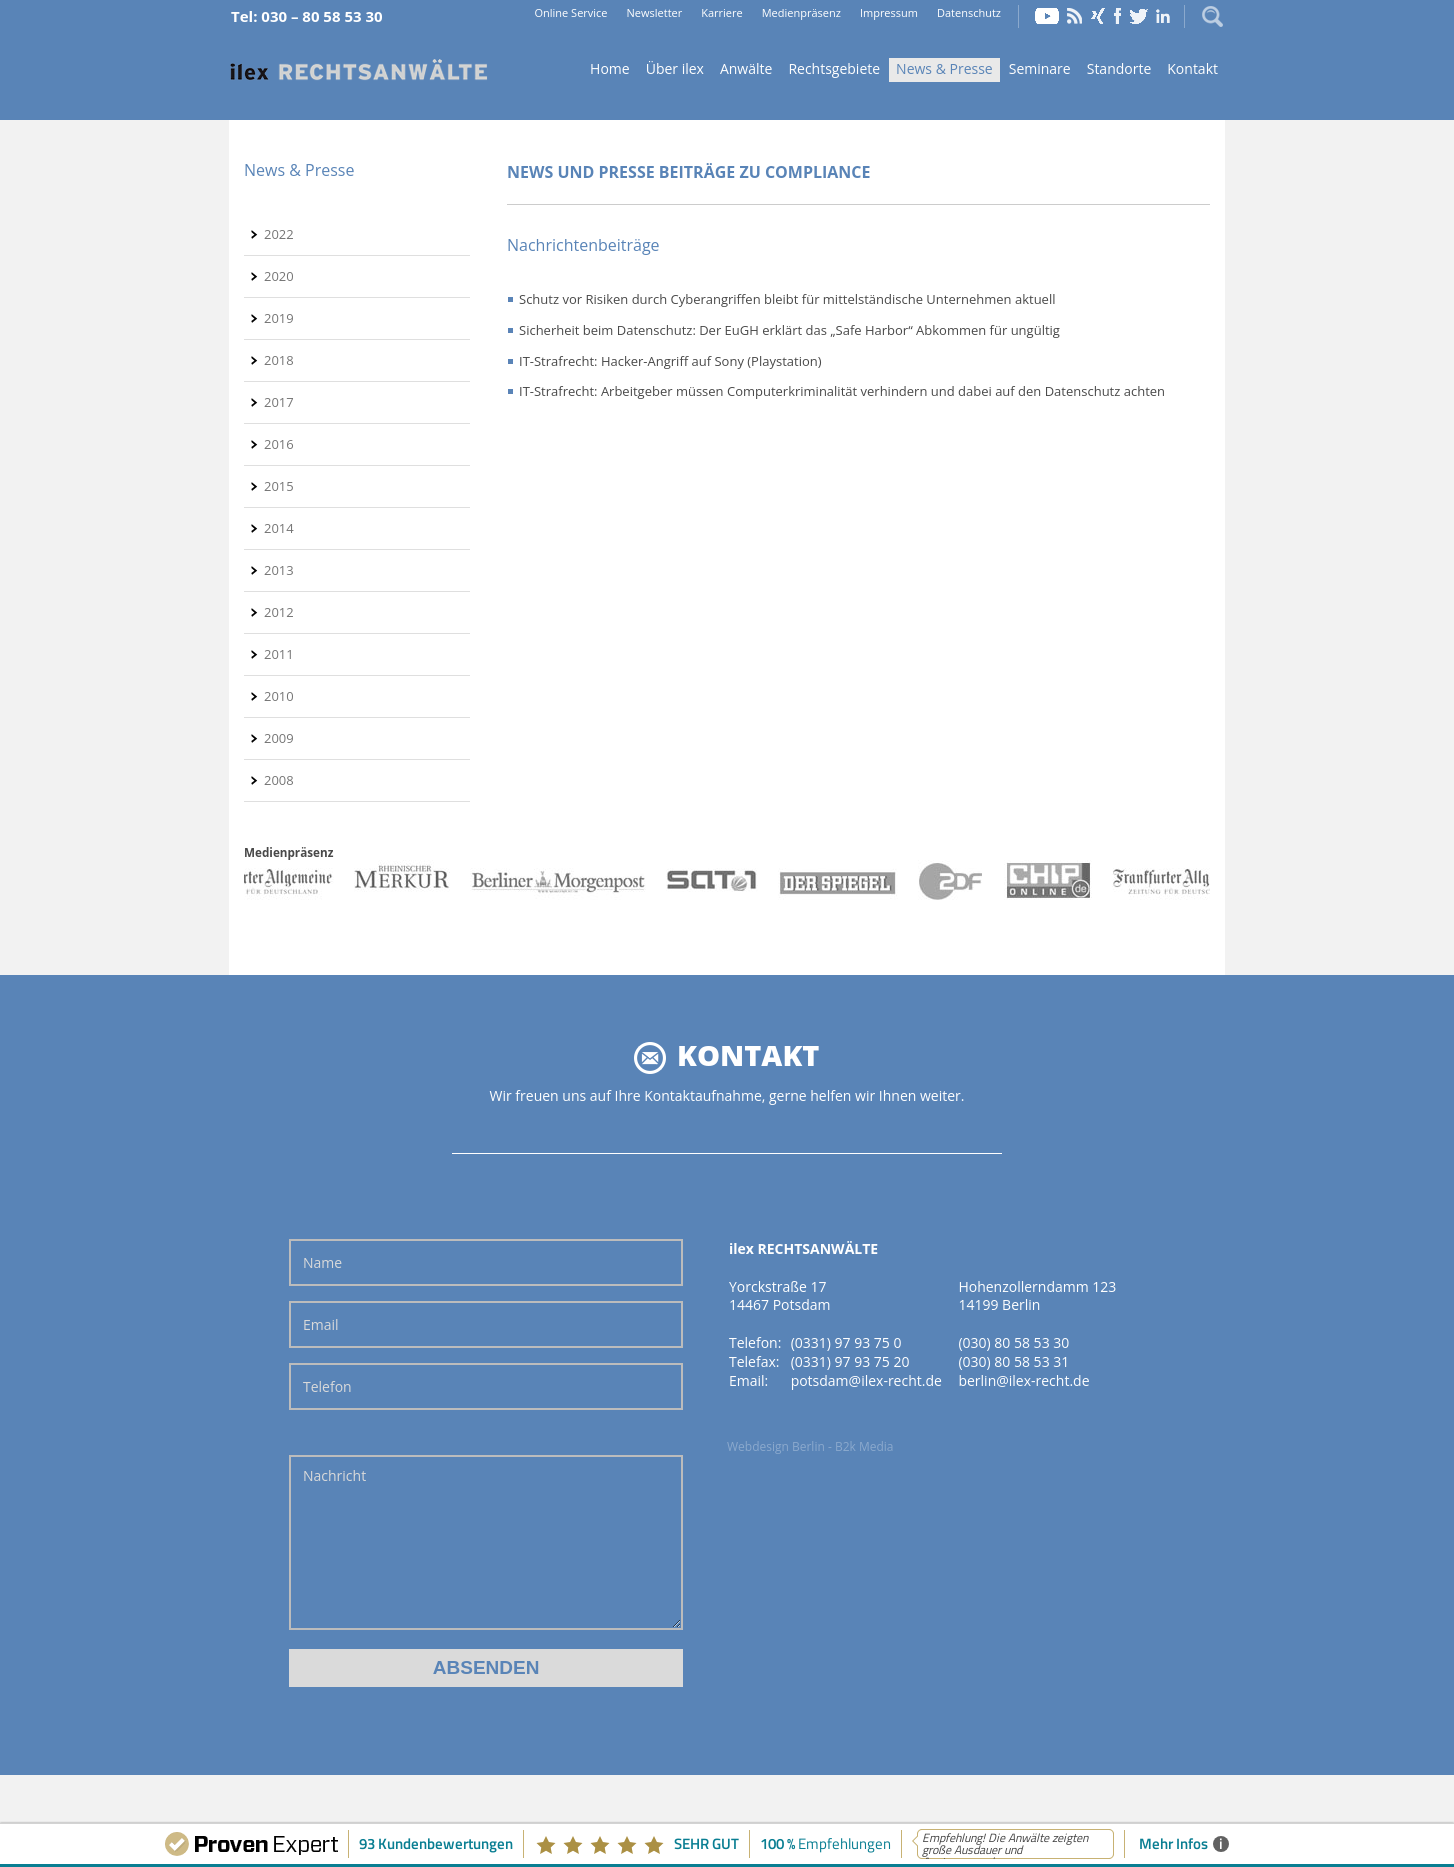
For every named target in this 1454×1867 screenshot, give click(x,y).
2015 (279, 486)
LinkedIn (1163, 16)
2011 (279, 654)
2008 (279, 780)
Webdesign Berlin (776, 1446)
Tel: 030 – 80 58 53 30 (307, 16)
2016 (279, 444)
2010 (279, 696)
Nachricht (486, 1542)
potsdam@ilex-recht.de (866, 1380)
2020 (279, 276)
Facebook (1117, 16)
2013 (279, 570)
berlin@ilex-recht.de (1023, 1380)
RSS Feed (1075, 16)
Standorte (1119, 68)
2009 (279, 738)
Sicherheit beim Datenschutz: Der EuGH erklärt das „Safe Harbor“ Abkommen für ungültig (789, 330)
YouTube (1047, 16)
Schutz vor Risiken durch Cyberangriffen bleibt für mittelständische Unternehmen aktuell (787, 299)
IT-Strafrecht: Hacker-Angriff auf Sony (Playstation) (670, 361)
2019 (279, 318)
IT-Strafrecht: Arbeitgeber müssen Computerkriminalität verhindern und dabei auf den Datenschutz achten (842, 391)
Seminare (1040, 68)
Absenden (486, 1667)
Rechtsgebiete (834, 68)
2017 (279, 402)
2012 (279, 612)
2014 (279, 528)
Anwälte (746, 68)
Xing (1098, 16)
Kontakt (1192, 68)
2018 (279, 360)
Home (359, 70)
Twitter (1139, 16)
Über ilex (675, 68)
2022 (279, 234)
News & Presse (944, 68)
